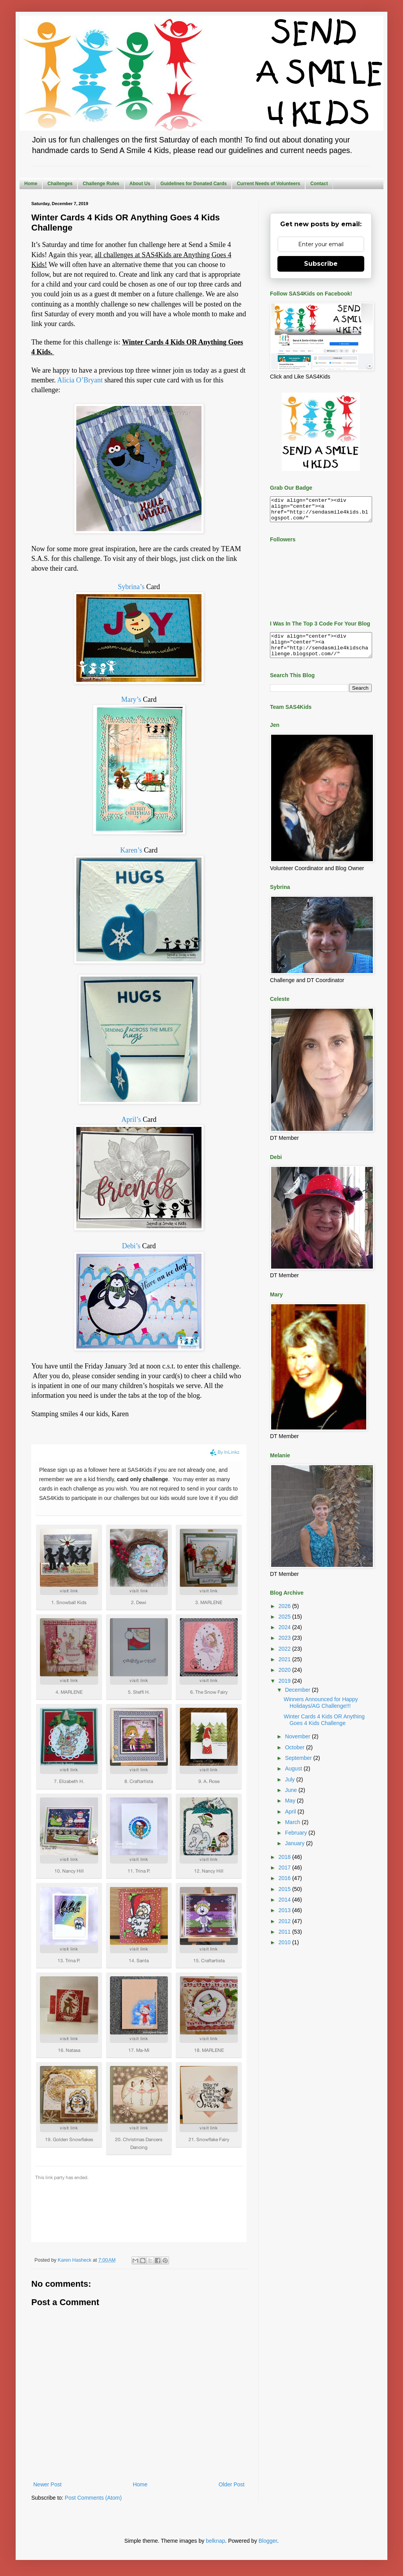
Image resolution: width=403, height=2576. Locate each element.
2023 (285, 1647)
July (290, 1789)
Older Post (232, 2484)
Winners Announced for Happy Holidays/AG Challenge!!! (321, 1711)
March (293, 1831)
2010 (285, 1952)
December (298, 1699)
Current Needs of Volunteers (268, 183)
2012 (285, 1930)
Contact (319, 183)
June (291, 1799)
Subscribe (321, 263)
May (291, 1810)
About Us (140, 183)
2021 (285, 1669)
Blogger (268, 2541)
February (296, 1842)
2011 (285, 1941)
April (291, 1821)
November (298, 1746)
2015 (285, 1898)
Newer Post (47, 2484)
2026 (285, 1615)
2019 (285, 1690)
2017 (285, 1877)
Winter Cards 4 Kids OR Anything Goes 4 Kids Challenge (324, 1729)
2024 (285, 1636)
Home (30, 183)
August (294, 1778)
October (295, 1757)
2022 (285, 1658)
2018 (285, 1866)
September (299, 1767)
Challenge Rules (101, 183)
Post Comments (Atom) (93, 2498)
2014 (285, 1909)
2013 (285, 1919)
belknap (215, 2541)
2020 (285, 1679)
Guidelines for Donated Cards (193, 183)
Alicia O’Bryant (80, 380)
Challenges (59, 183)
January (295, 1853)
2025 (285, 1626)
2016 (285, 1887)
